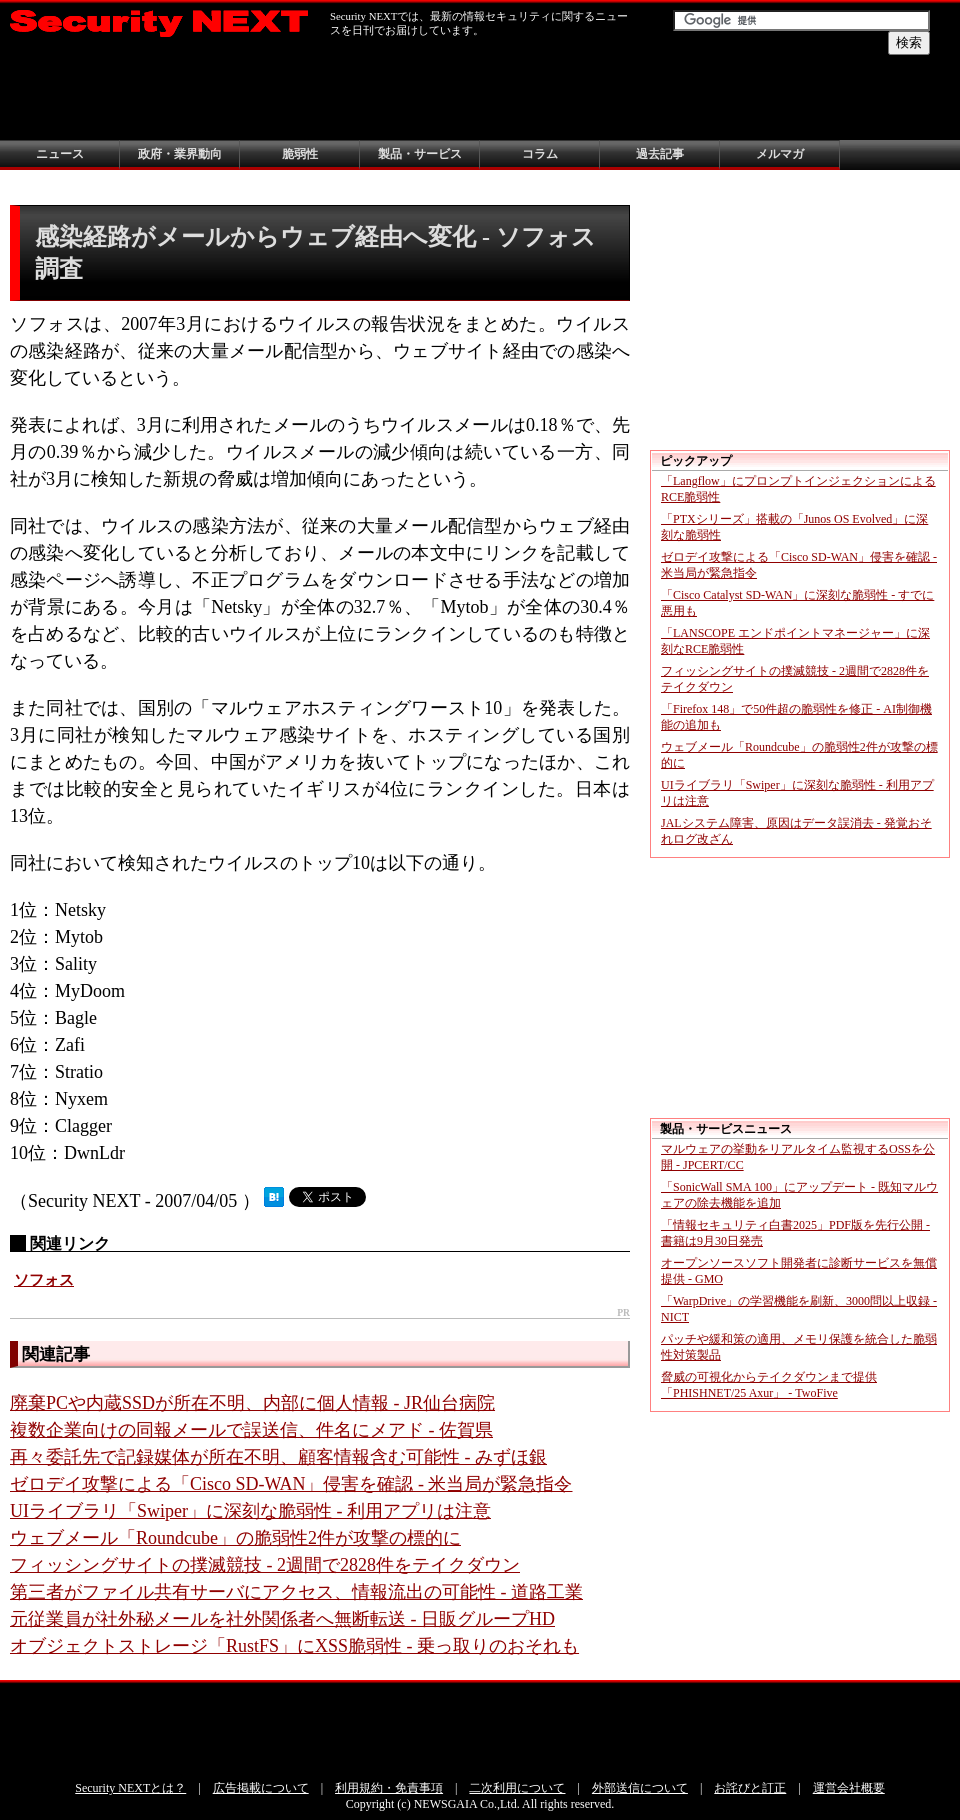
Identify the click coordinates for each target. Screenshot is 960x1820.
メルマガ (780, 154)
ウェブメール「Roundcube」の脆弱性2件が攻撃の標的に (235, 1538)
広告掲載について (261, 1788)
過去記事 (660, 154)
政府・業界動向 (180, 154)
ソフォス (44, 1280)
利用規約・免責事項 (389, 1788)
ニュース (60, 154)
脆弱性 (300, 154)
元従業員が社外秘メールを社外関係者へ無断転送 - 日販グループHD (282, 1619)
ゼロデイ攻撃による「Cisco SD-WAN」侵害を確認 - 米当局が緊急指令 (291, 1484)
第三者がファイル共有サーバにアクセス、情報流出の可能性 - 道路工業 (296, 1592)
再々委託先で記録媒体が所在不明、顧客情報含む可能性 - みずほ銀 (278, 1457)
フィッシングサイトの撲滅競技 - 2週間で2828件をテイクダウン (265, 1565)
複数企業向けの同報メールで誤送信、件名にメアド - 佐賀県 (251, 1430)
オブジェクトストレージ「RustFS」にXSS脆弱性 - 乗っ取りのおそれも (294, 1646)
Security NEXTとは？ (130, 1788)
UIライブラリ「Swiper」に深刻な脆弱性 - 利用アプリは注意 (250, 1511)
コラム (540, 154)
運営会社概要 (849, 1788)
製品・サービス (420, 154)
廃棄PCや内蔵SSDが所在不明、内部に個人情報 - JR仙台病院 (252, 1403)
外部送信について (640, 1788)
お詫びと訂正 (750, 1788)
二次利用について (517, 1788)
